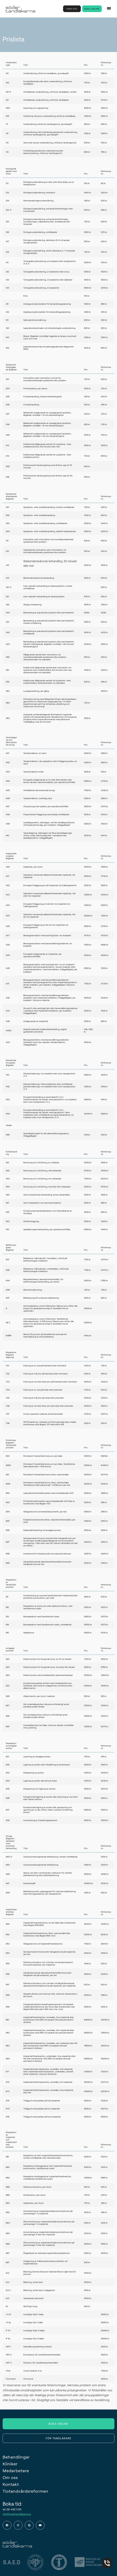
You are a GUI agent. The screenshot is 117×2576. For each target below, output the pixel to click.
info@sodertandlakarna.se (17, 2514)
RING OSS (72, 9)
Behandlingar (16, 2456)
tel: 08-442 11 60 (12, 2509)
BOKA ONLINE (92, 9)
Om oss (10, 2477)
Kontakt (11, 2484)
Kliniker (10, 2463)
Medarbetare (16, 2470)
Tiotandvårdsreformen (25, 2491)
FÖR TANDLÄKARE (58, 2438)
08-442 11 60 (107, 2559)
